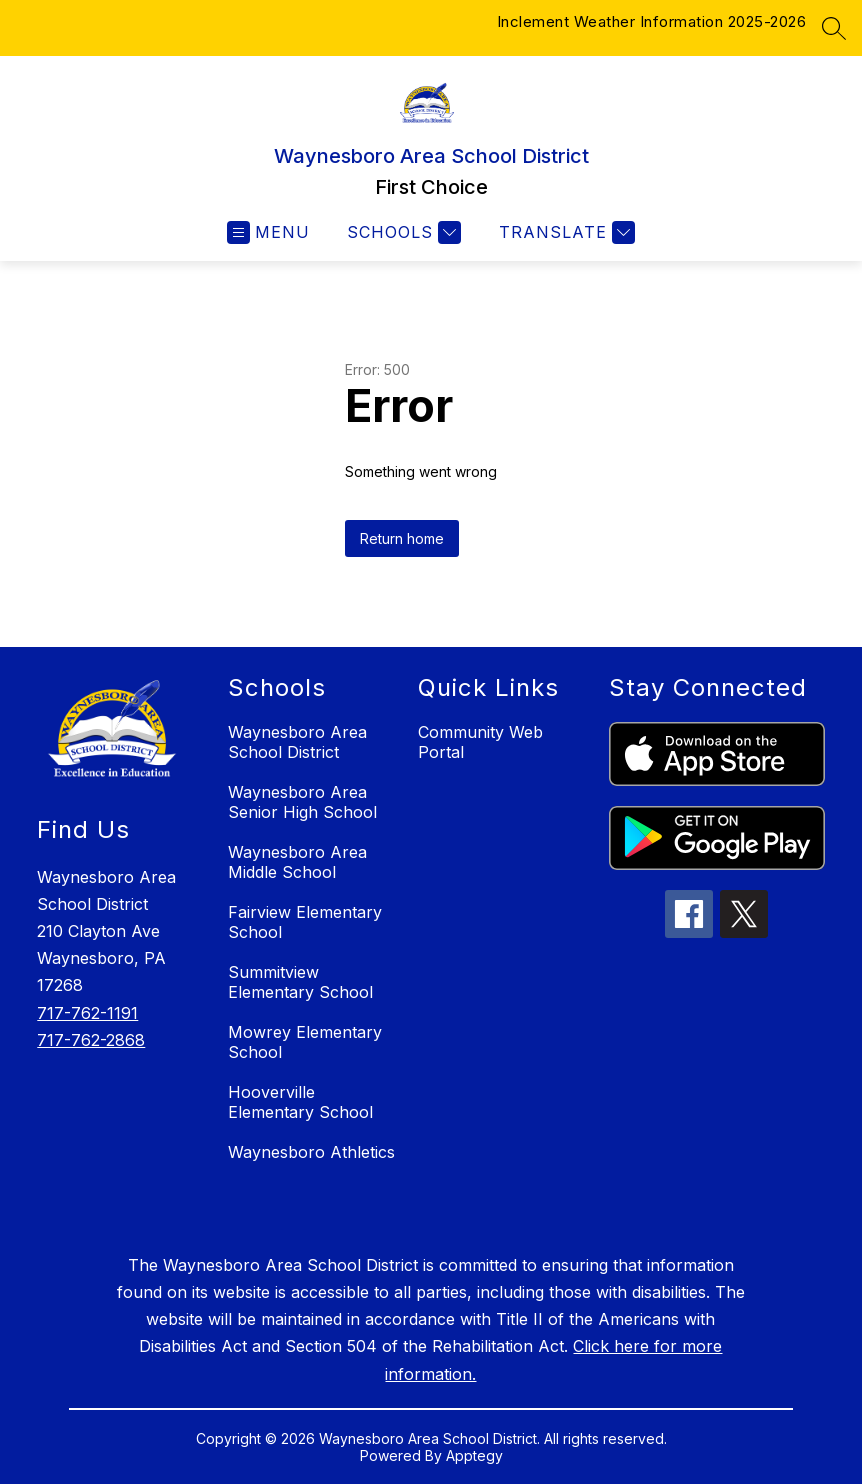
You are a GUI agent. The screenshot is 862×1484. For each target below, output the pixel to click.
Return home (402, 538)
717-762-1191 (87, 1013)
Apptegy (474, 1455)
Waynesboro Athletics (311, 1152)
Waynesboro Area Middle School (297, 862)
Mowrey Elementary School (305, 1042)
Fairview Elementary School (305, 922)
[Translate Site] (564, 232)
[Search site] (834, 28)
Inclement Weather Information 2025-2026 (652, 21)
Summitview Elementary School (300, 982)
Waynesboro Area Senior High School (302, 802)
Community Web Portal (480, 742)
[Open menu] (268, 232)
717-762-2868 (91, 1040)
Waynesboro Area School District (297, 742)
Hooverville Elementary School (300, 1102)
